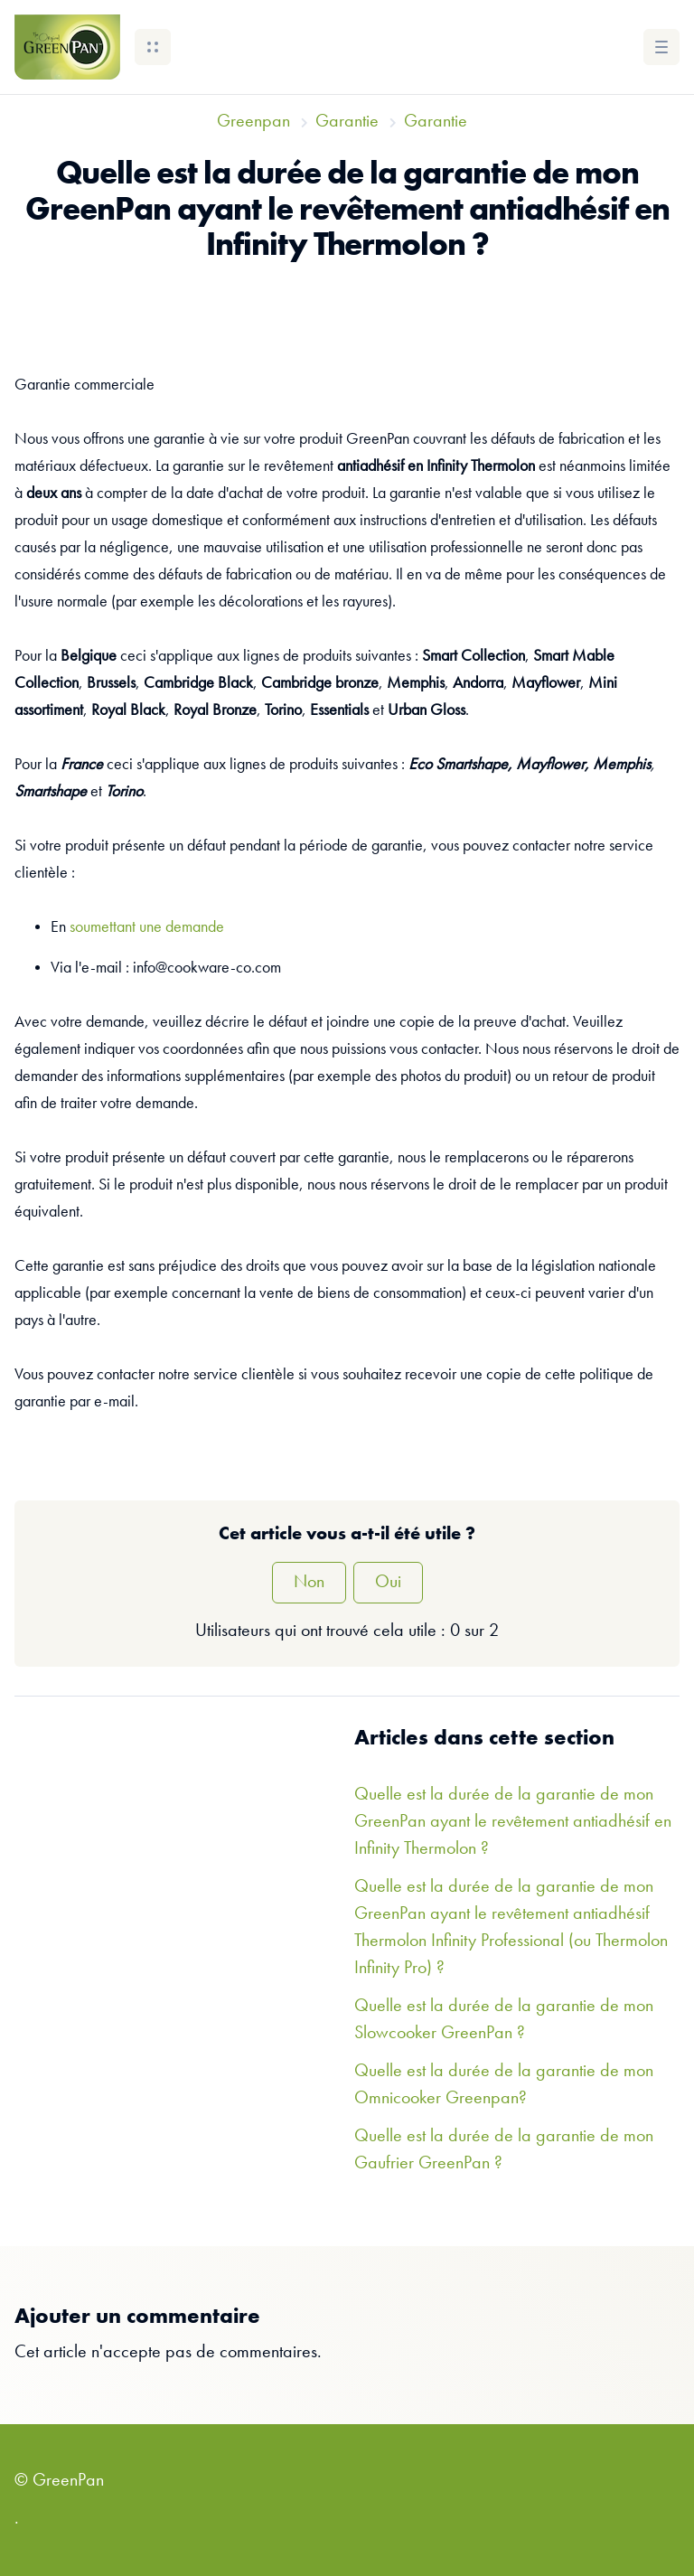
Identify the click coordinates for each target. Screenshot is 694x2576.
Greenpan (253, 122)
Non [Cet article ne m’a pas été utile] (309, 1583)
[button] (153, 47)
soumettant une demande (147, 927)
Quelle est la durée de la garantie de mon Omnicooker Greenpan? (503, 2085)
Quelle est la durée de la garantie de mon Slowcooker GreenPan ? (503, 2020)
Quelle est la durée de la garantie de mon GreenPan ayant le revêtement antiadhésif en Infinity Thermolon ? (512, 1822)
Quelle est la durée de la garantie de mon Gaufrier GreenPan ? (503, 2150)
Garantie (347, 122)
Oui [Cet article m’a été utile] (388, 1583)
